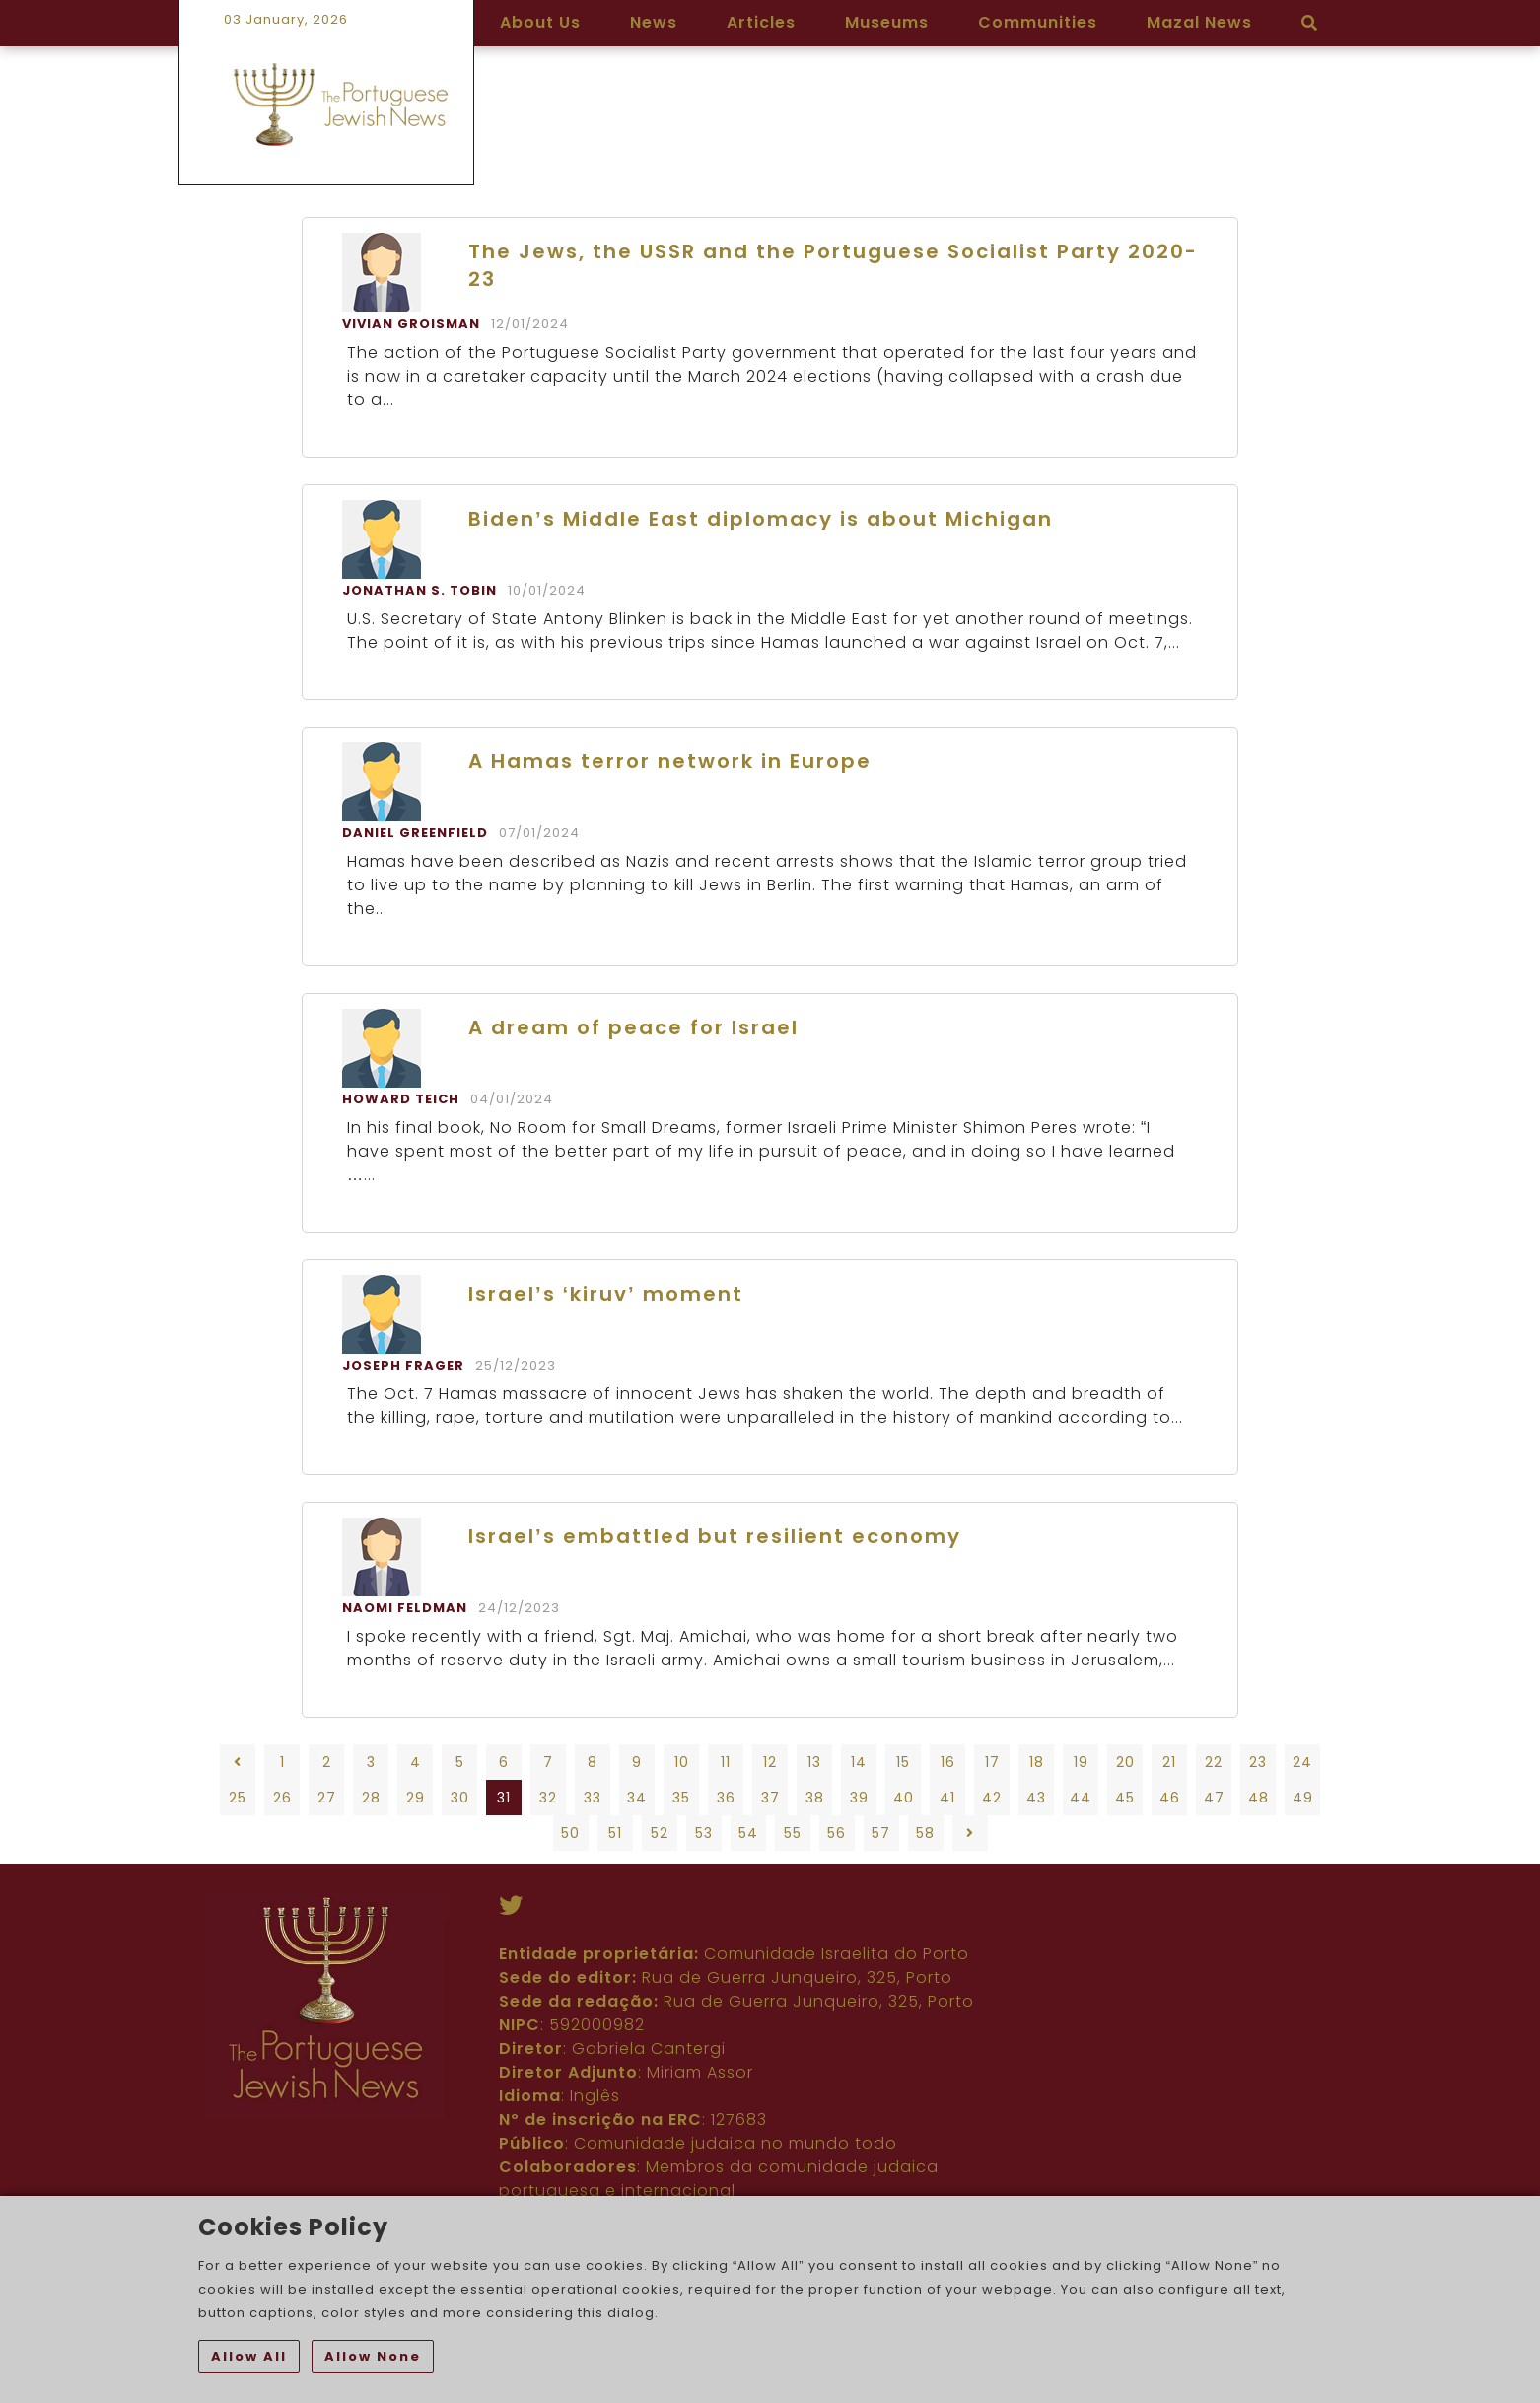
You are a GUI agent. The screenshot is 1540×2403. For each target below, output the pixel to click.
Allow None (372, 2356)
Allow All (249, 2356)
